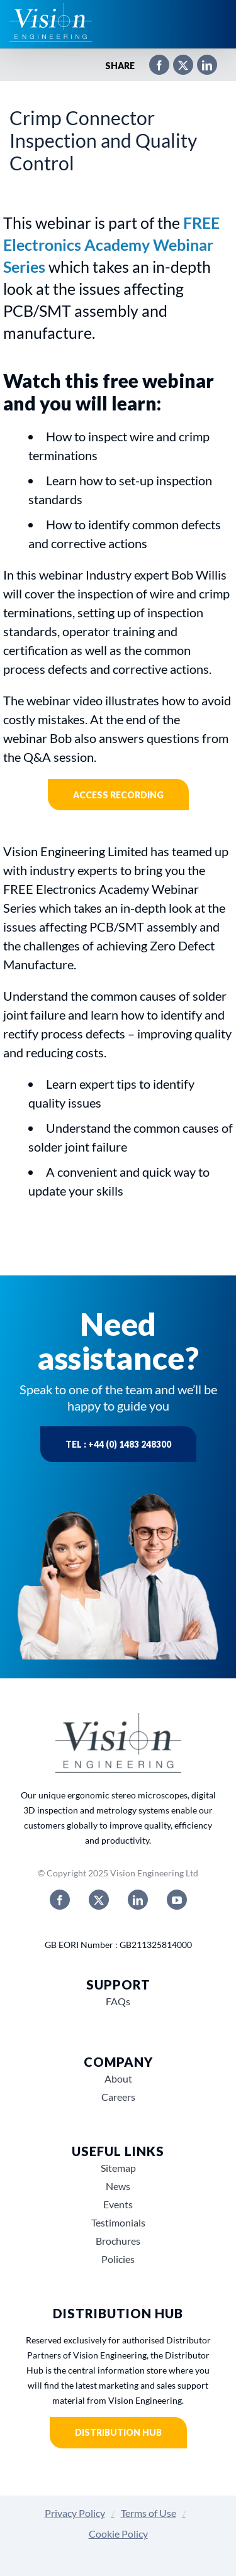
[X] (177, 66)
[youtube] (177, 1900)
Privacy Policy (75, 2513)
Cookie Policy (118, 2534)
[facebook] (60, 1900)
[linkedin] (138, 1900)
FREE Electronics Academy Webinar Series (111, 244)
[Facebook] (153, 66)
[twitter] (99, 1900)
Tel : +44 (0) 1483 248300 (118, 1444)
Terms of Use (148, 2513)
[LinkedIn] (201, 66)
